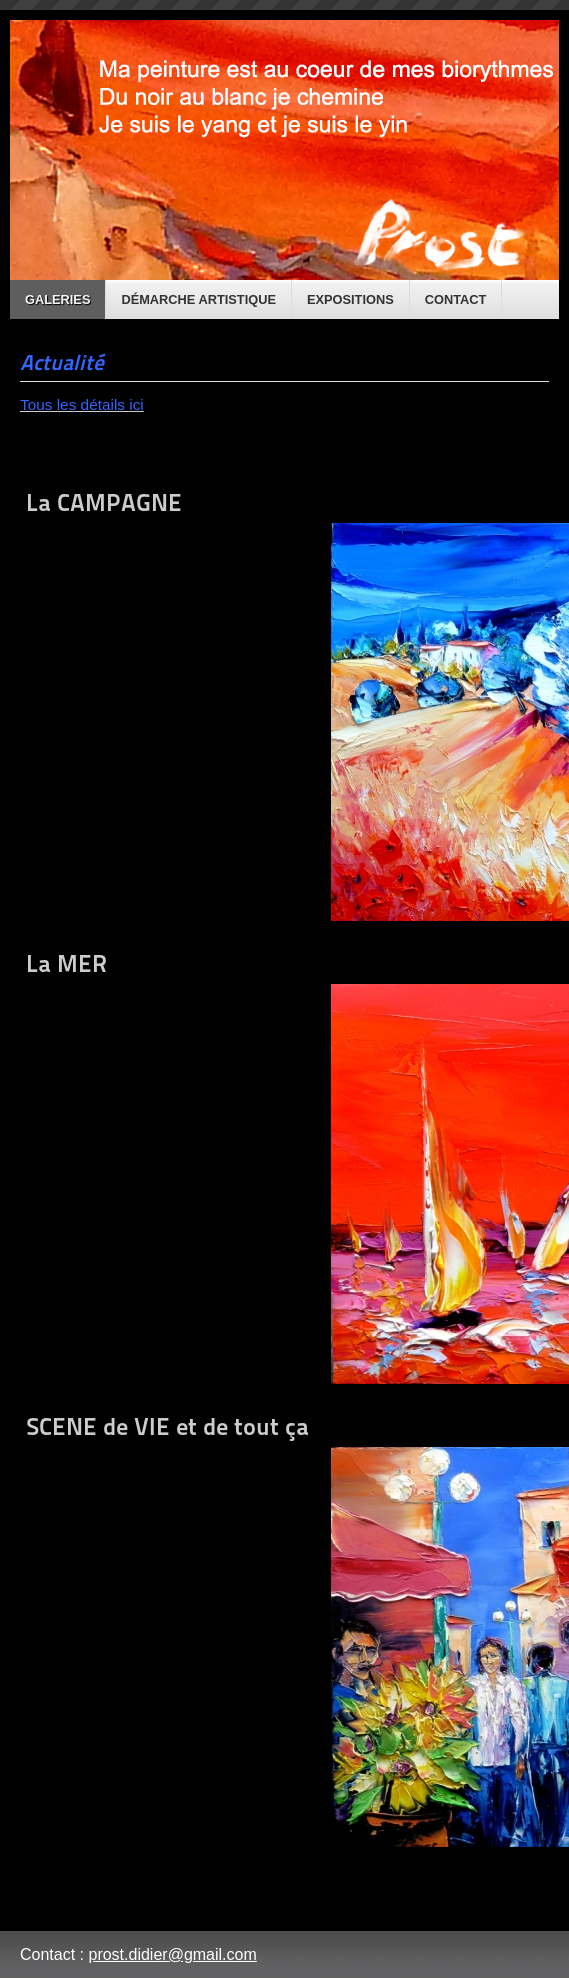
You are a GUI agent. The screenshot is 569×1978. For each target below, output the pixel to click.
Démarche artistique (198, 299)
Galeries (57, 299)
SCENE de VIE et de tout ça (284, 1629)
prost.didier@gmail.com (172, 1954)
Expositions (350, 299)
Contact (456, 299)
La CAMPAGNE (284, 704)
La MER (284, 1166)
